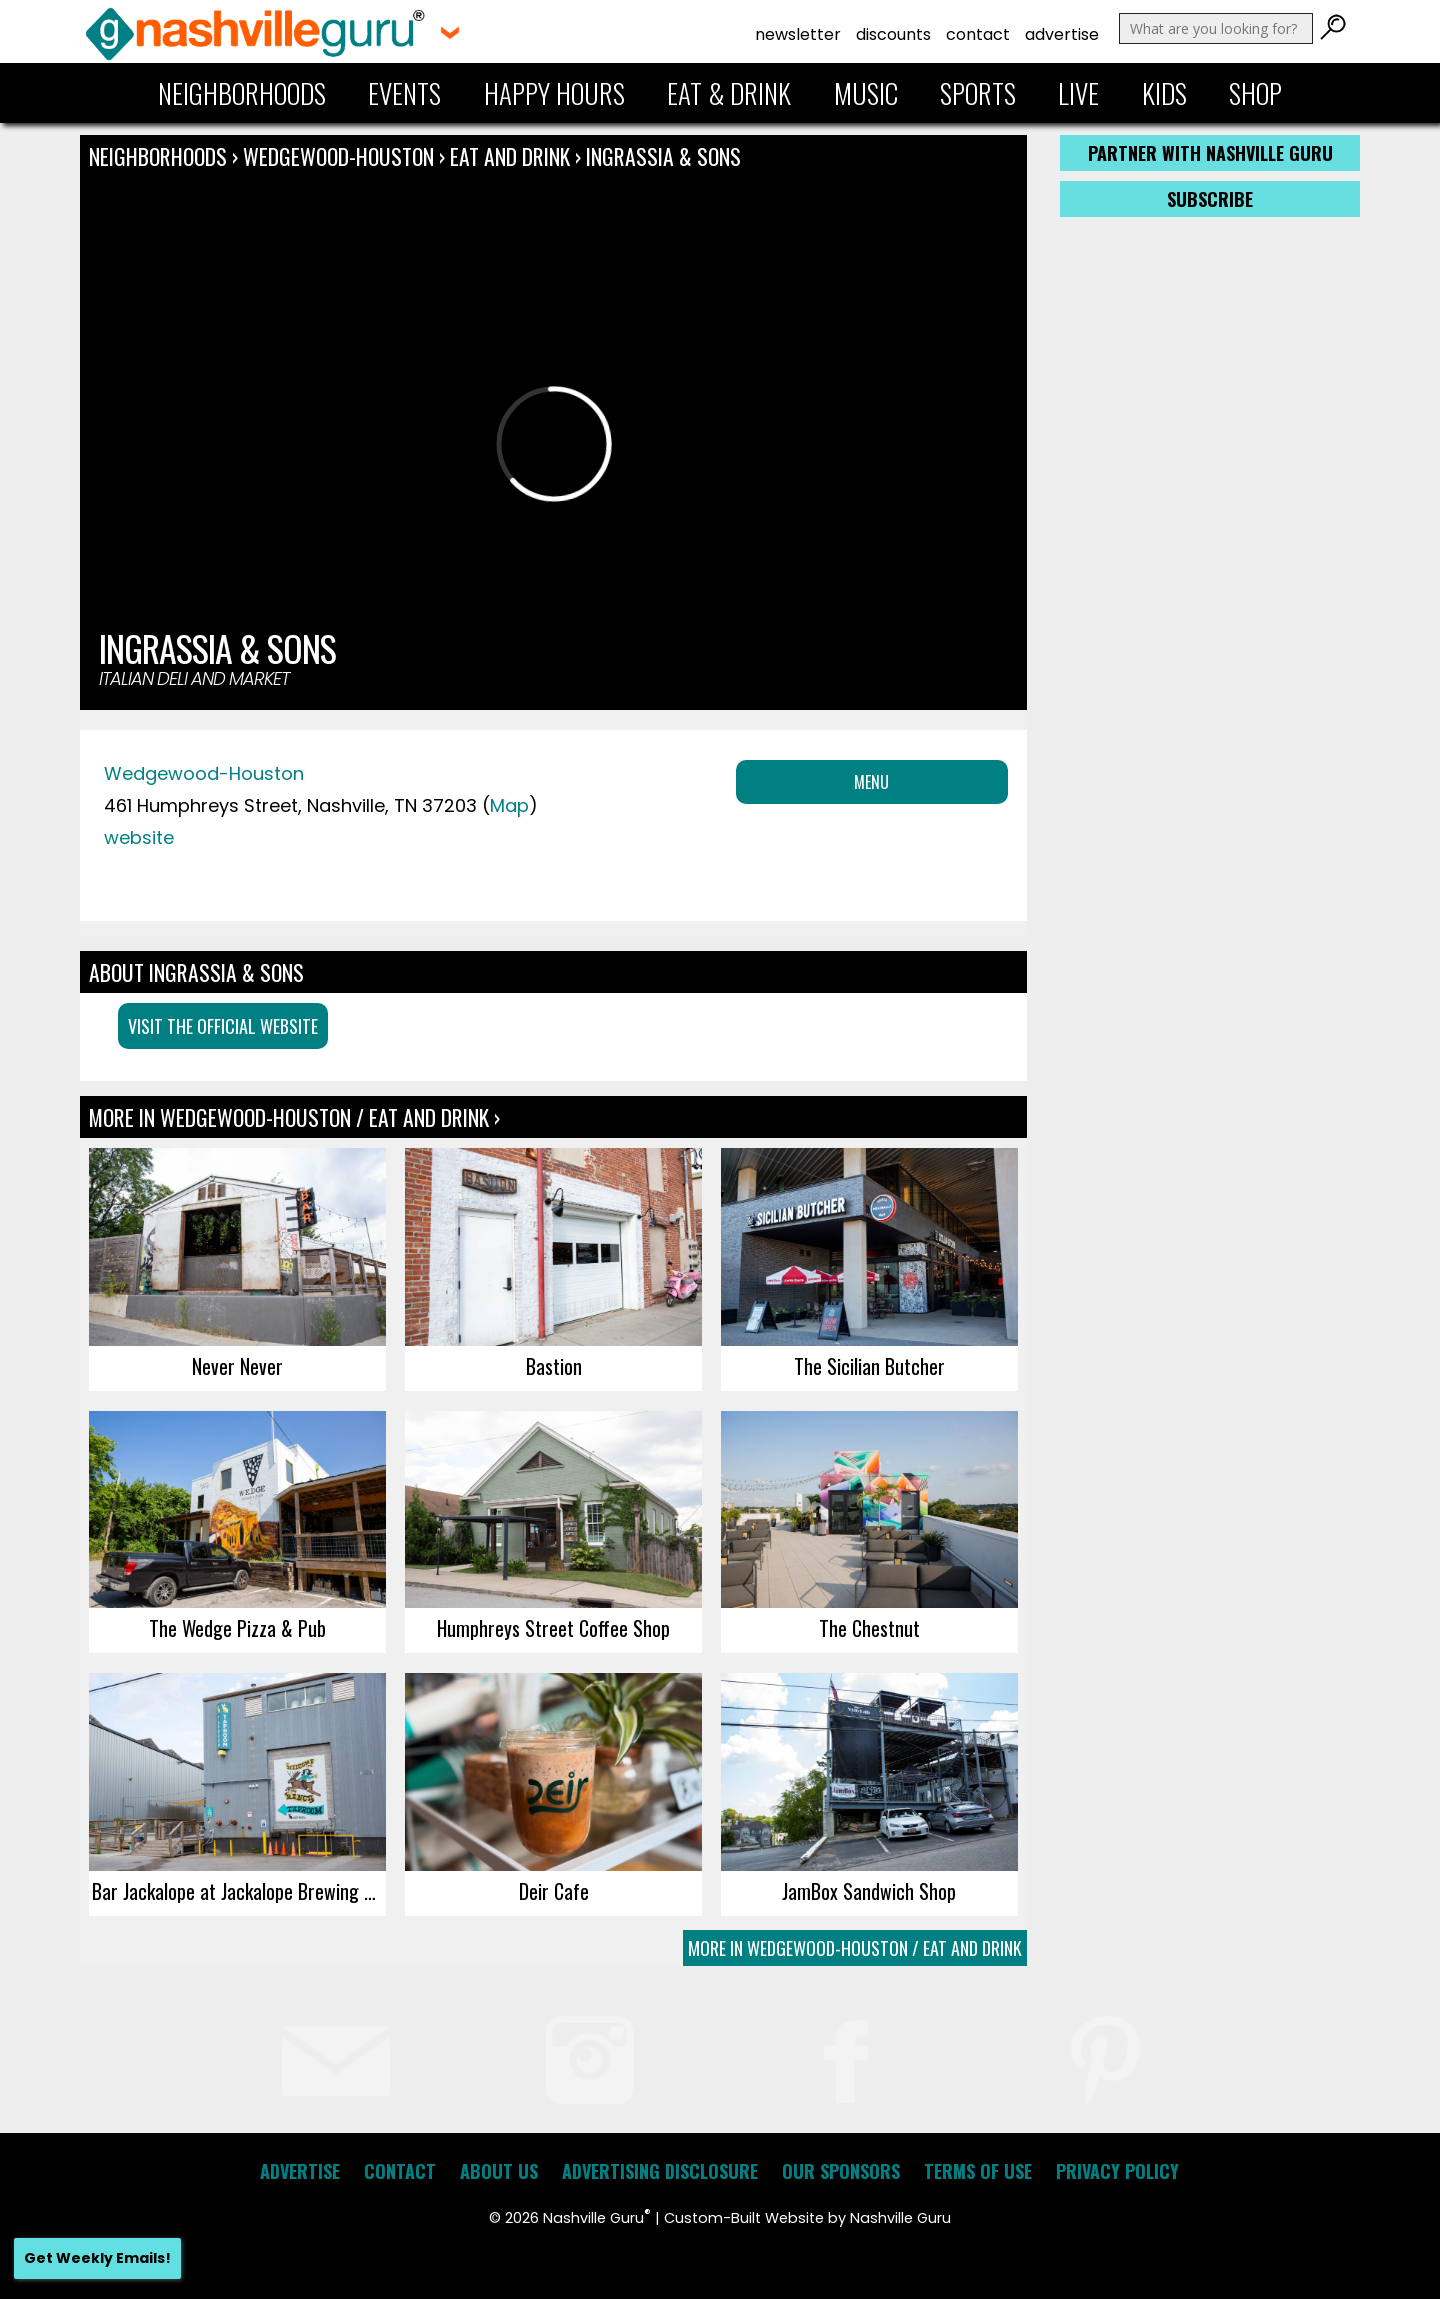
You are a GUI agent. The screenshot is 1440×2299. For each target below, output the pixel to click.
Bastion (554, 1366)
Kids (1164, 93)
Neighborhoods (242, 93)
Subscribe (1210, 199)
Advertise (1062, 34)
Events (404, 93)
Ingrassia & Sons (663, 156)
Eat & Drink (729, 93)
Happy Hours (554, 93)
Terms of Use (978, 2171)
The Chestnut (869, 1628)
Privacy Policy (1117, 2171)
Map (509, 805)
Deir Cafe (554, 1891)
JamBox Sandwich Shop (869, 1891)
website (139, 837)
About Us (499, 2171)
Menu (871, 782)
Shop (1255, 93)
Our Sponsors (841, 2171)
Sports (978, 93)
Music (866, 93)
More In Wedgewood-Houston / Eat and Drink (855, 1948)
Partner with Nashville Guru (1210, 153)
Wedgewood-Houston (341, 156)
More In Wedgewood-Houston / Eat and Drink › (294, 1117)
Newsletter (798, 34)
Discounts (893, 34)
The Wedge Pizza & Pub (237, 1628)
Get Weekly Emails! (97, 2258)
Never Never (237, 1366)
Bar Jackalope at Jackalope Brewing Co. (239, 1891)
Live (1078, 93)
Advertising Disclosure (660, 2171)
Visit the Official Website (223, 1026)
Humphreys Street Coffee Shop (553, 1628)
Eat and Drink (510, 156)
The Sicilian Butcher (869, 1366)
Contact (978, 34)
